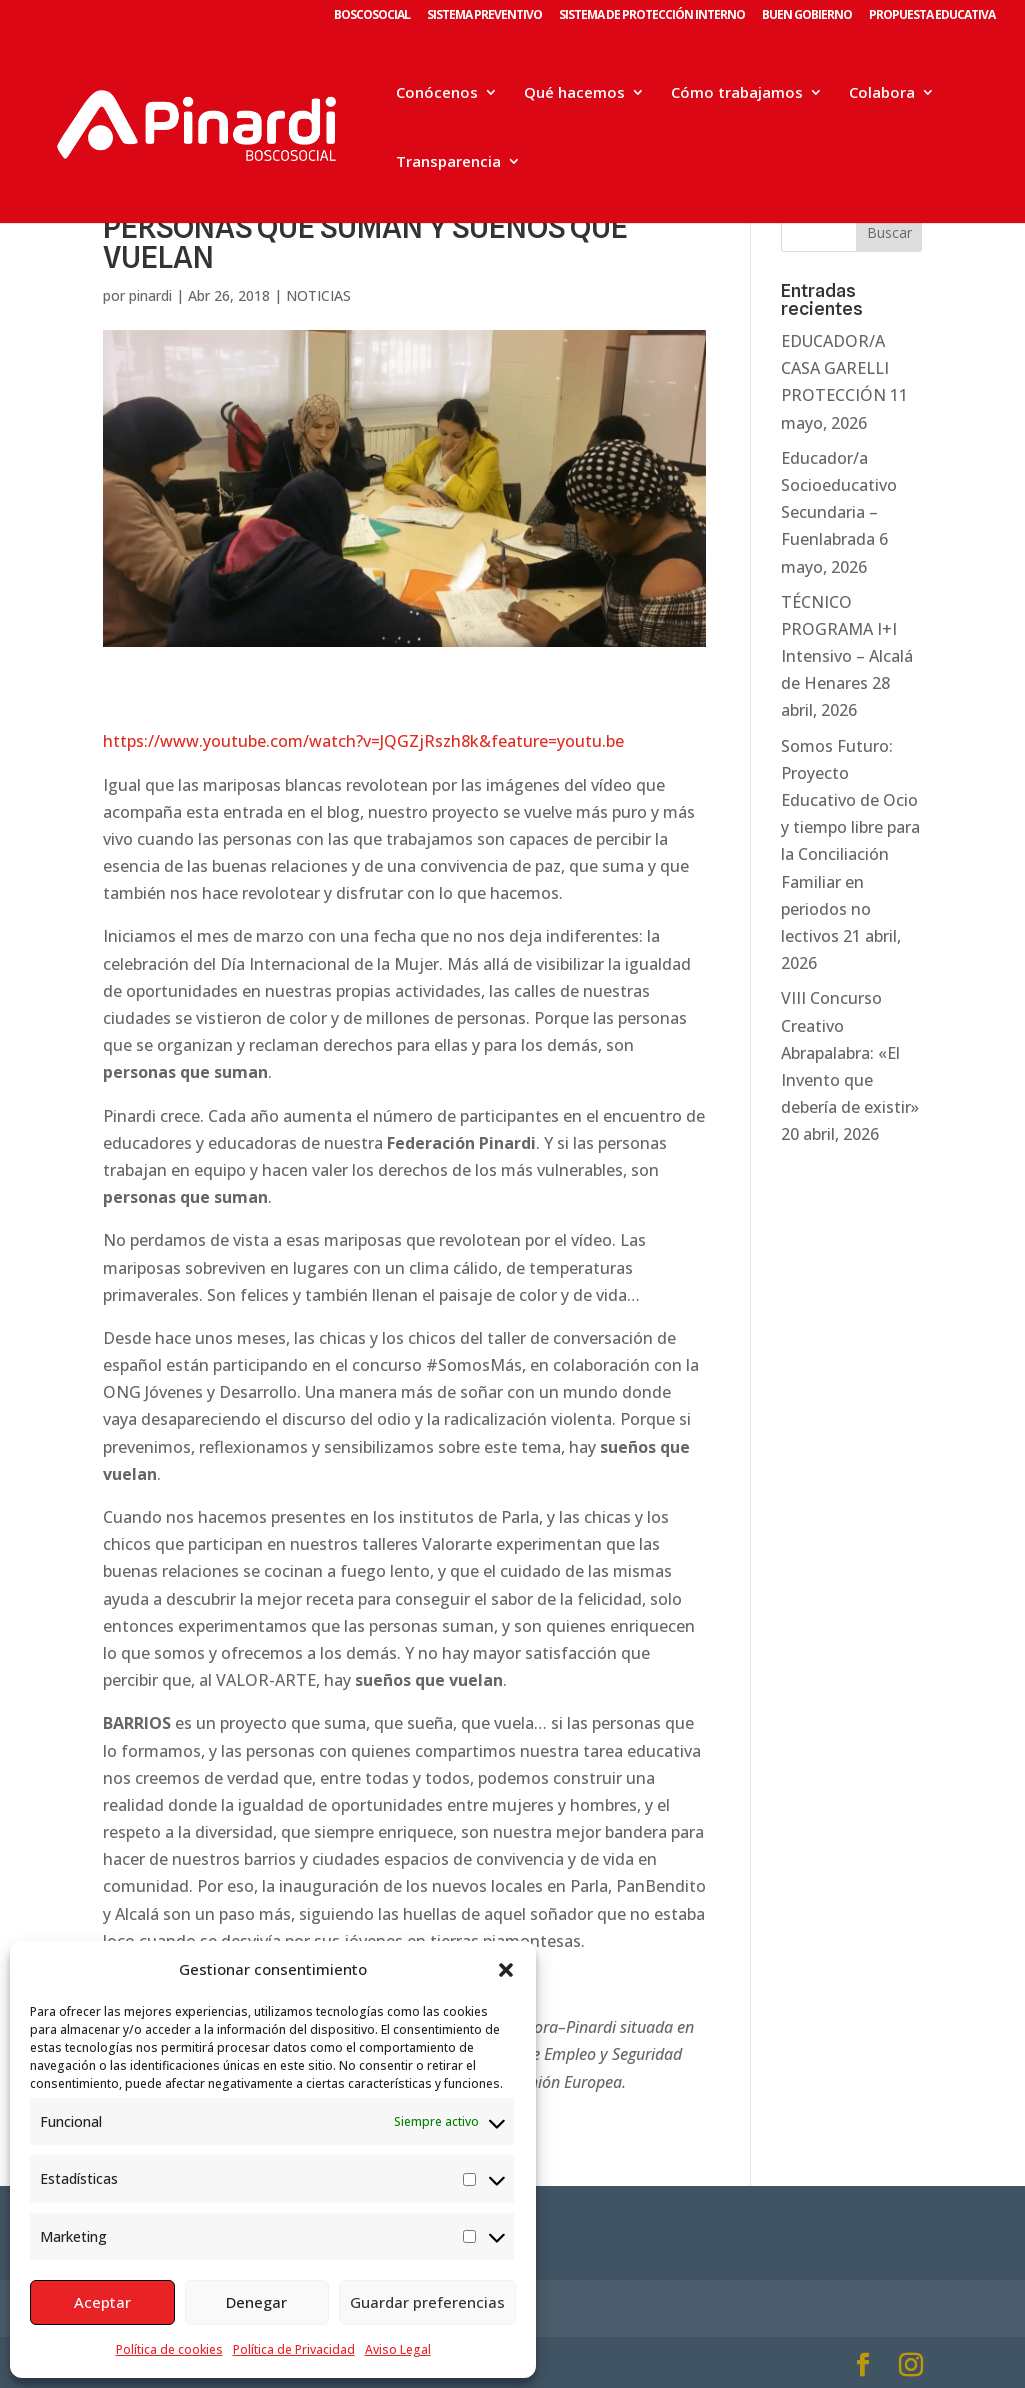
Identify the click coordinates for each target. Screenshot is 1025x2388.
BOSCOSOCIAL (372, 16)
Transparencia (448, 162)
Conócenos (437, 93)
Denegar (256, 2302)
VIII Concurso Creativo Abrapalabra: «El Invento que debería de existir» (850, 1052)
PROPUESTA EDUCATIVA (932, 16)
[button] (506, 1970)
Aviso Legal (398, 2349)
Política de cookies (169, 2349)
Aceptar (102, 2302)
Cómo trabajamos (737, 93)
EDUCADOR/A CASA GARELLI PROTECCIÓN (835, 368)
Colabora (882, 93)
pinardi (150, 295)
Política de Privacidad (294, 2349)
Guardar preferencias (427, 2302)
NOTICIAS (318, 295)
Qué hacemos (574, 93)
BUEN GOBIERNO (807, 16)
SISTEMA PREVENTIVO (484, 16)
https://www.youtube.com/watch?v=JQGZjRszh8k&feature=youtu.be (363, 741)
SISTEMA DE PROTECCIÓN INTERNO (652, 16)
